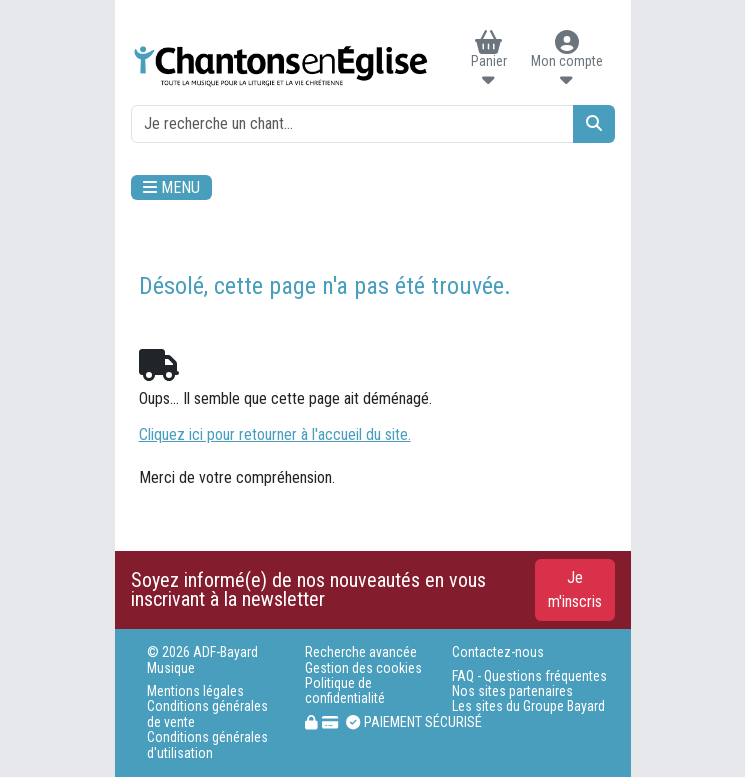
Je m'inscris (575, 589)
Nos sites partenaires (512, 691)
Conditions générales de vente (207, 714)
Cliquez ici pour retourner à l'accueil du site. (275, 434)
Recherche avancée (361, 652)
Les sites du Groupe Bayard (528, 706)
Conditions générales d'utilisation (207, 745)
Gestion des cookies (363, 668)
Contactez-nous (498, 652)
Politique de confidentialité (345, 691)
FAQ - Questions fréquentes (529, 676)
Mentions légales (195, 691)
